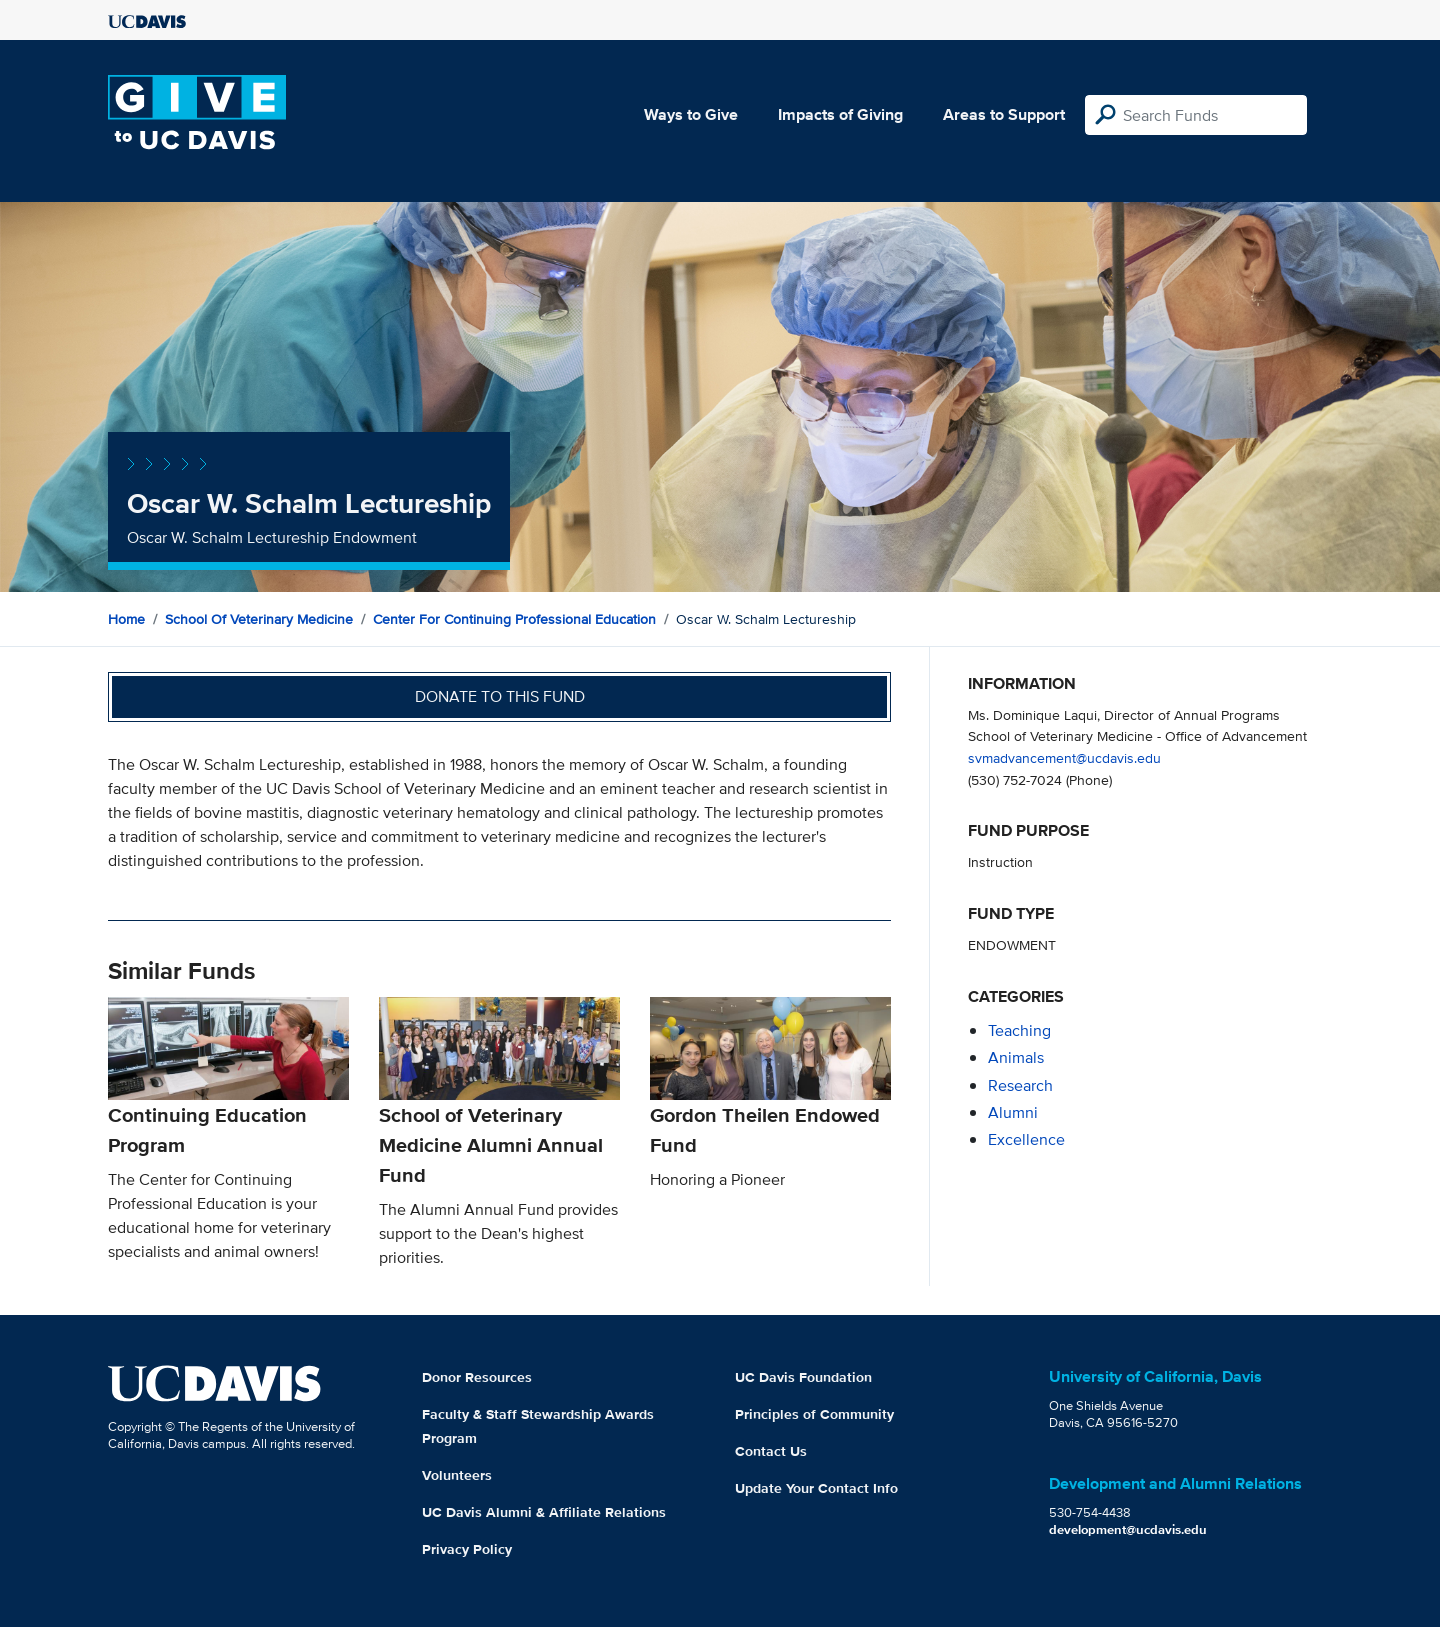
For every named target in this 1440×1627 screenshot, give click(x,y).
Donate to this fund (500, 696)
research (1020, 1085)
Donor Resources (477, 1377)
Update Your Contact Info (816, 1488)
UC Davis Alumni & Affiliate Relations (544, 1512)
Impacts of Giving (840, 114)
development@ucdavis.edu (1128, 1529)
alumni (1013, 1112)
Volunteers (457, 1475)
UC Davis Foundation (803, 1377)
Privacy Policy (467, 1549)
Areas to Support (1004, 114)
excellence (1026, 1139)
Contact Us (771, 1451)
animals (1016, 1057)
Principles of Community (814, 1414)
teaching (1019, 1030)
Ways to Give (691, 114)
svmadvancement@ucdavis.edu (1064, 757)
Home (126, 619)
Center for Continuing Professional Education (514, 619)
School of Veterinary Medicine (259, 619)
